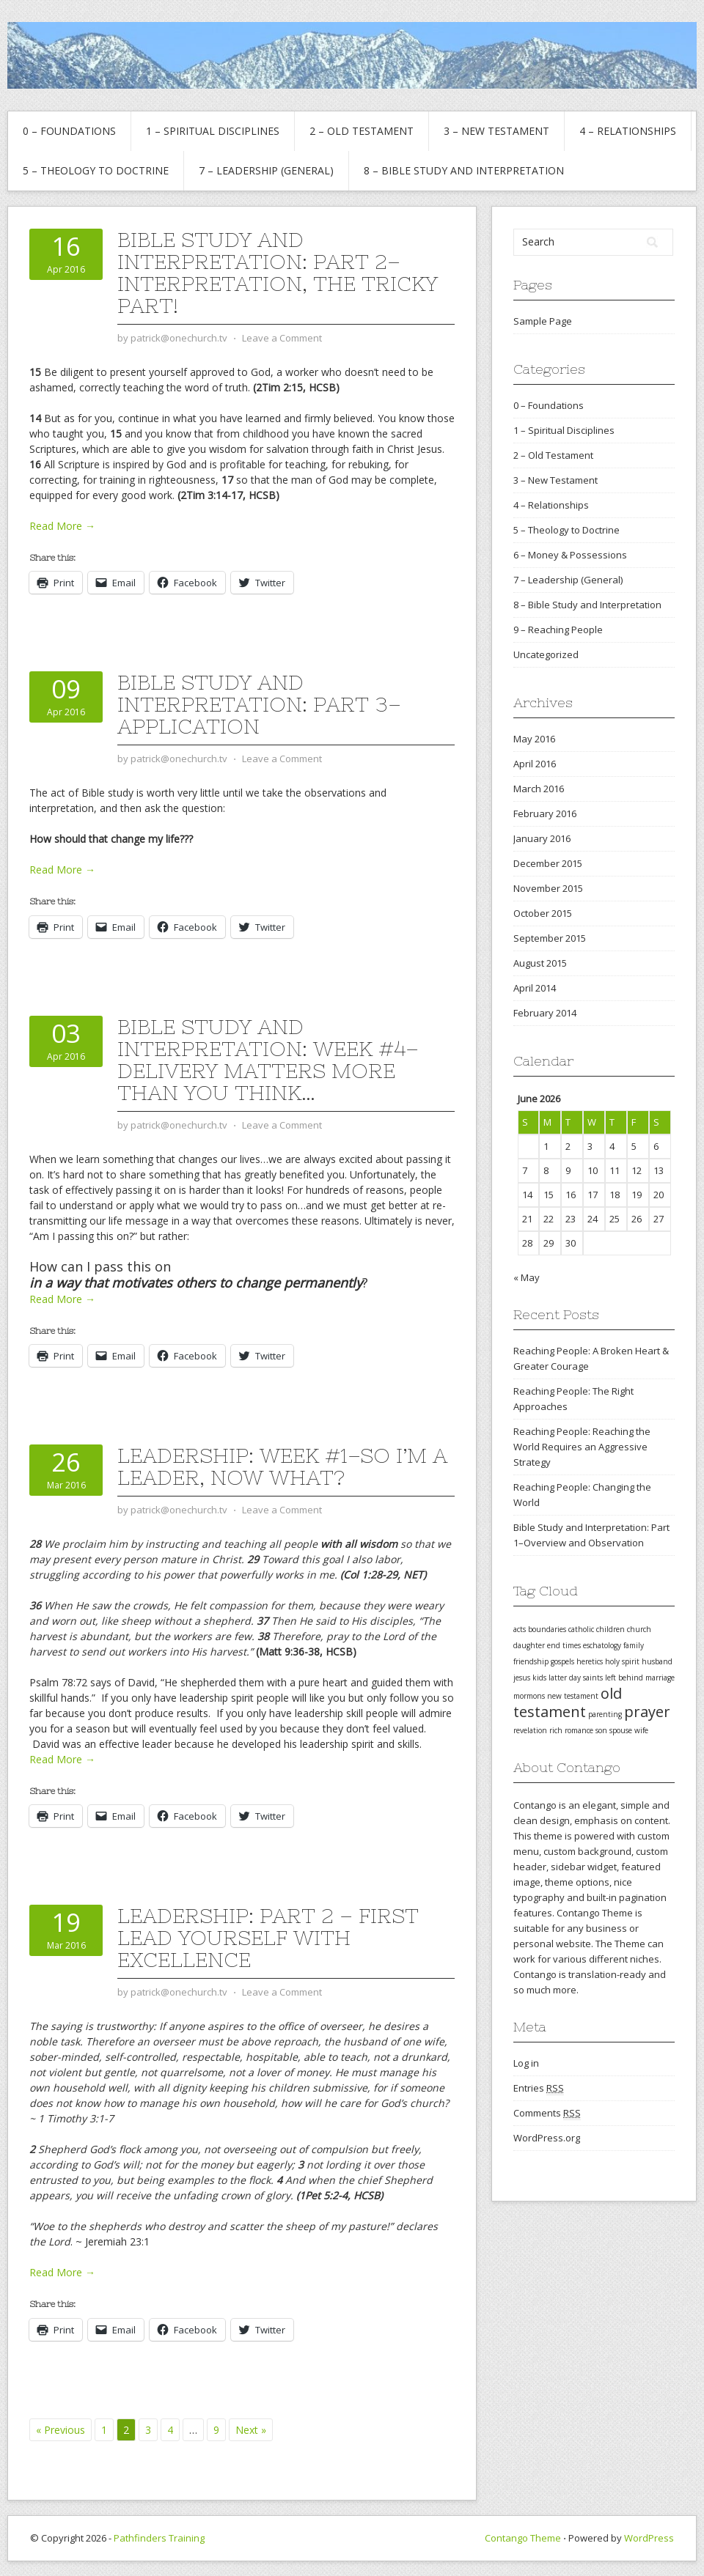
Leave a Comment (282, 337)
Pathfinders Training (159, 2537)
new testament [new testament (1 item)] (572, 1696)
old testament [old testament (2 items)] (567, 1702)
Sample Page (542, 321)
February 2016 (544, 813)
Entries (538, 2088)
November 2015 (548, 888)
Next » (250, 2430)
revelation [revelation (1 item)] (530, 1730)
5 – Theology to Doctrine (96, 170)
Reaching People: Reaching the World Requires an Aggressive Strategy (581, 1447)
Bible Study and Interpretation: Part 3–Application (259, 704)
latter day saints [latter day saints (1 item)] (576, 1677)
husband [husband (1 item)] (657, 1661)
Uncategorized (546, 654)
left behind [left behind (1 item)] (624, 1677)
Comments (547, 2113)
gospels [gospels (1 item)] (562, 1661)
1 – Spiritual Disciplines (212, 131)
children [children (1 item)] (610, 1629)
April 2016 (534, 763)
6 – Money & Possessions (570, 554)
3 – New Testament (496, 131)
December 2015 (547, 863)
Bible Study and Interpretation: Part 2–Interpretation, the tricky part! (277, 272)
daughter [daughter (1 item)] (529, 1645)
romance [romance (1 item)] (579, 1730)
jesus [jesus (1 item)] (521, 1677)
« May (526, 1277)
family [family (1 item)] (633, 1645)
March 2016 (538, 788)
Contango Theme (523, 2537)
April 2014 (534, 987)
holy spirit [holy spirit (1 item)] (622, 1661)
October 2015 (542, 913)
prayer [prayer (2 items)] (647, 1711)
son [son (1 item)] (601, 1730)
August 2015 (540, 963)
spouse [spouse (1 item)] (620, 1730)
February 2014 (544, 1012)
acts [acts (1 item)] (519, 1629)
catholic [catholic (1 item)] (581, 1629)
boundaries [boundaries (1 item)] (547, 1629)
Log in (526, 2063)
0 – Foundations (69, 131)
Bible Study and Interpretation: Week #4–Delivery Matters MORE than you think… (268, 1059)
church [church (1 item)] (639, 1629)
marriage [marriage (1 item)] (660, 1677)
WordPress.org (546, 2137)
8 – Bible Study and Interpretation (464, 170)
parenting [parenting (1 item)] (605, 1714)
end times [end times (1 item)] (564, 1645)
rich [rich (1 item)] (555, 1730)
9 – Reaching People (558, 629)
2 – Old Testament (361, 131)
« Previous (60, 2430)
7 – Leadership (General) (266, 170)
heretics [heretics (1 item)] (589, 1661)
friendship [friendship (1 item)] (531, 1661)
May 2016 (534, 738)
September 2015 (549, 938)
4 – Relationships (627, 131)
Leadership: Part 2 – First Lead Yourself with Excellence (268, 1937)
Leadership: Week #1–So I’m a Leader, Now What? (282, 1466)
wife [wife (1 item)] (641, 1730)
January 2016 (542, 838)
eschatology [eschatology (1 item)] (602, 1645)
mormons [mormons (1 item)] (529, 1696)
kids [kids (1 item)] (539, 1677)
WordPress (649, 2537)
